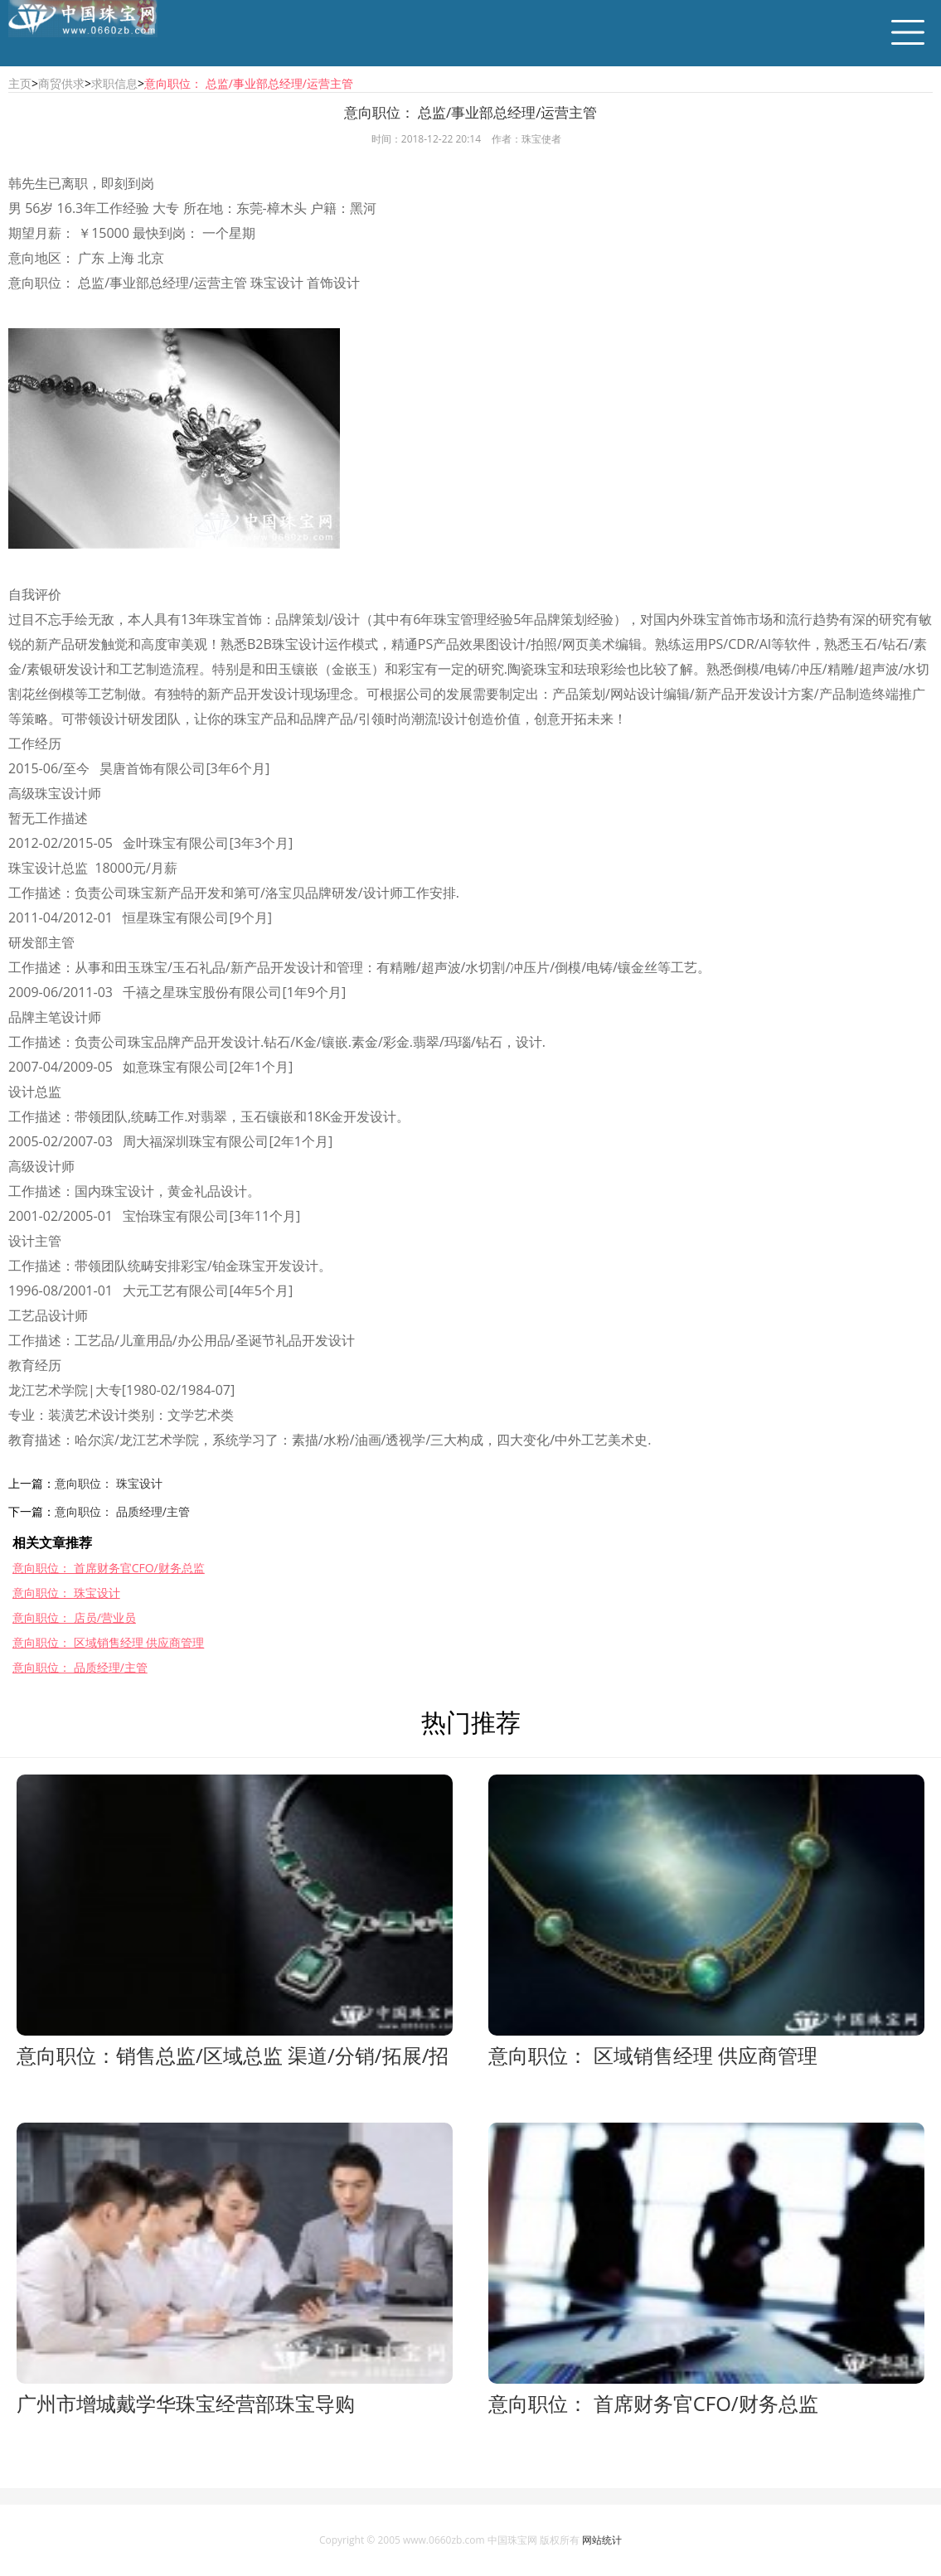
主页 (20, 83)
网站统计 (602, 2540)
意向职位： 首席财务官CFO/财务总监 (108, 1568)
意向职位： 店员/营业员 (74, 1617)
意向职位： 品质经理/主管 (122, 1511)
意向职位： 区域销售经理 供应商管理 (108, 1642)
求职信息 (114, 83)
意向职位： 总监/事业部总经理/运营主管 (248, 83)
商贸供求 (61, 83)
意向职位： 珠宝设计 (108, 1483)
